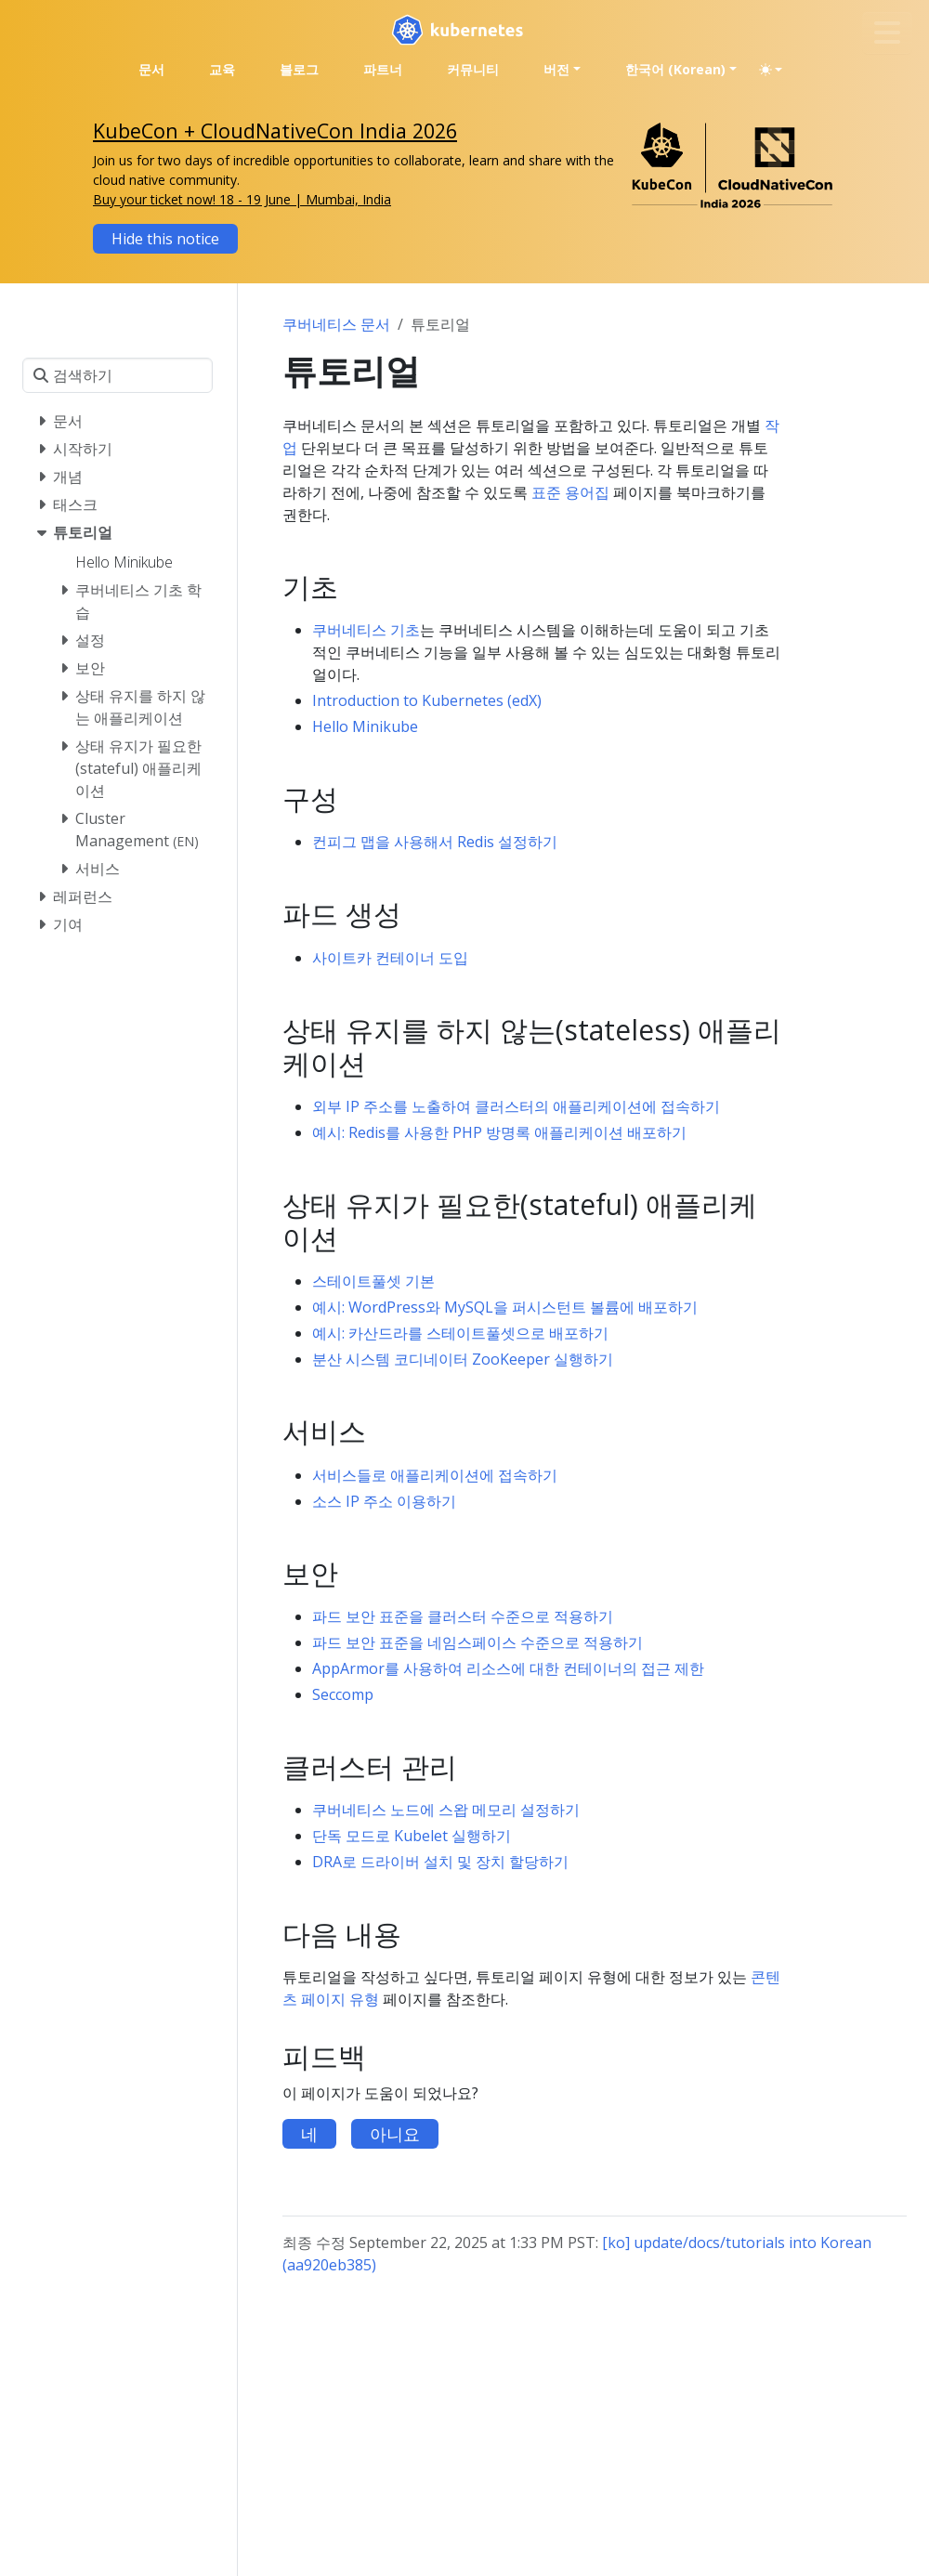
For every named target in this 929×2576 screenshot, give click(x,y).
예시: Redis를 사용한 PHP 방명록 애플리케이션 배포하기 (499, 1132)
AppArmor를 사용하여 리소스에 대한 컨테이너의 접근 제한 (508, 1668)
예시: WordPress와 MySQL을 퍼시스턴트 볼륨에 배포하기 (505, 1307)
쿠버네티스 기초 (366, 630)
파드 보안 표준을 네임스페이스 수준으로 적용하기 (477, 1642)
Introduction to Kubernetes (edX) (427, 700)
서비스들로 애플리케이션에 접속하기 (434, 1475)
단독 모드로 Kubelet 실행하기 (411, 1835)
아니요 (395, 2134)
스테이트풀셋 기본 (373, 1281)
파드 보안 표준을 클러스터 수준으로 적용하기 (462, 1616)
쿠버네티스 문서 (336, 324)
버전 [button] (556, 69)
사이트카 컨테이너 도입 (390, 958)
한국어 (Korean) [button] (675, 69)
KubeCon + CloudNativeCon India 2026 (275, 130)
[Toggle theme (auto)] (771, 69)
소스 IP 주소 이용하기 (384, 1501)
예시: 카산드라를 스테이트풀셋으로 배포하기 (460, 1333)
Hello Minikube (365, 726)
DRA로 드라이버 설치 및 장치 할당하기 (440, 1861)
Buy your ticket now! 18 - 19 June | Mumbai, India (242, 199)
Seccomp (342, 1694)
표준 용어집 (570, 492)
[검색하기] (117, 375)
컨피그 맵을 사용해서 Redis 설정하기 (434, 841)
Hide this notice (165, 239)
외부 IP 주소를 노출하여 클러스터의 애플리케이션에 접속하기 (516, 1106)
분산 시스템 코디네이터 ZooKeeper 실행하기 (462, 1359)
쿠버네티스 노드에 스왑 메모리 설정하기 (446, 1809)
